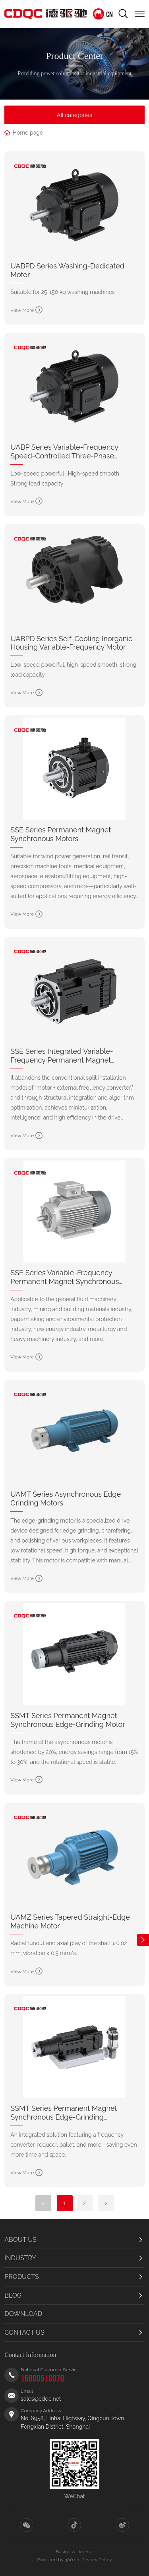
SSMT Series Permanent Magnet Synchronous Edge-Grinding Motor (67, 1719)
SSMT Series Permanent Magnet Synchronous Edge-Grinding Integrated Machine (63, 2117)
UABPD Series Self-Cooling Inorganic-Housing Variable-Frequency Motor (72, 643)
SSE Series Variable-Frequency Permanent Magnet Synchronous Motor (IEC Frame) (64, 1281)
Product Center (74, 55)
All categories (74, 115)
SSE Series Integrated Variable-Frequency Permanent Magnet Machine (61, 1060)
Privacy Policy (96, 2559)
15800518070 (42, 2378)
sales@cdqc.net (41, 2399)
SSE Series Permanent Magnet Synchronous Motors (60, 834)
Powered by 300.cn (58, 2559)
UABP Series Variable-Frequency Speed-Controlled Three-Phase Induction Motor (64, 455)
